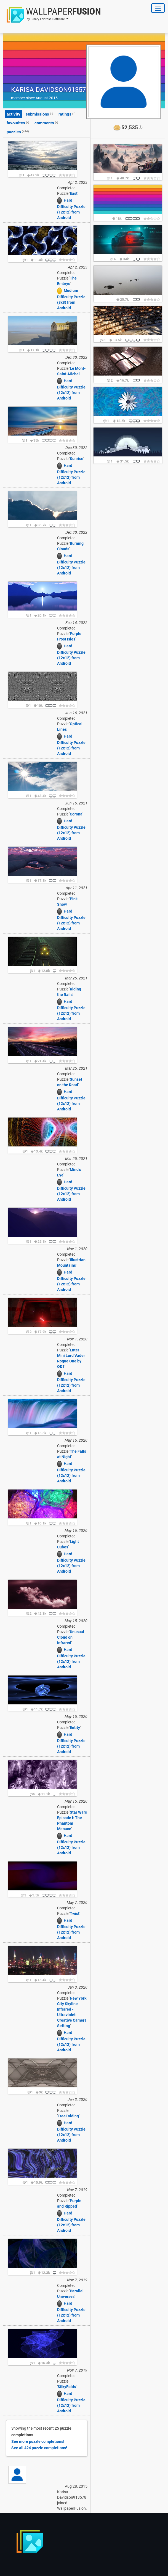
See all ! (39, 2448)
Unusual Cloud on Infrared (70, 1637)
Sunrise (76, 458)
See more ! (37, 2441)
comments (46, 122)
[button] (52, 14)
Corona (76, 814)
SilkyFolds (67, 2387)
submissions (39, 114)
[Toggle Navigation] (158, 8)
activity (13, 114)
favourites (18, 122)
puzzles (18, 131)
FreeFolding (68, 2116)
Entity (75, 1727)
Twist (74, 1913)
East (74, 193)
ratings (67, 114)
